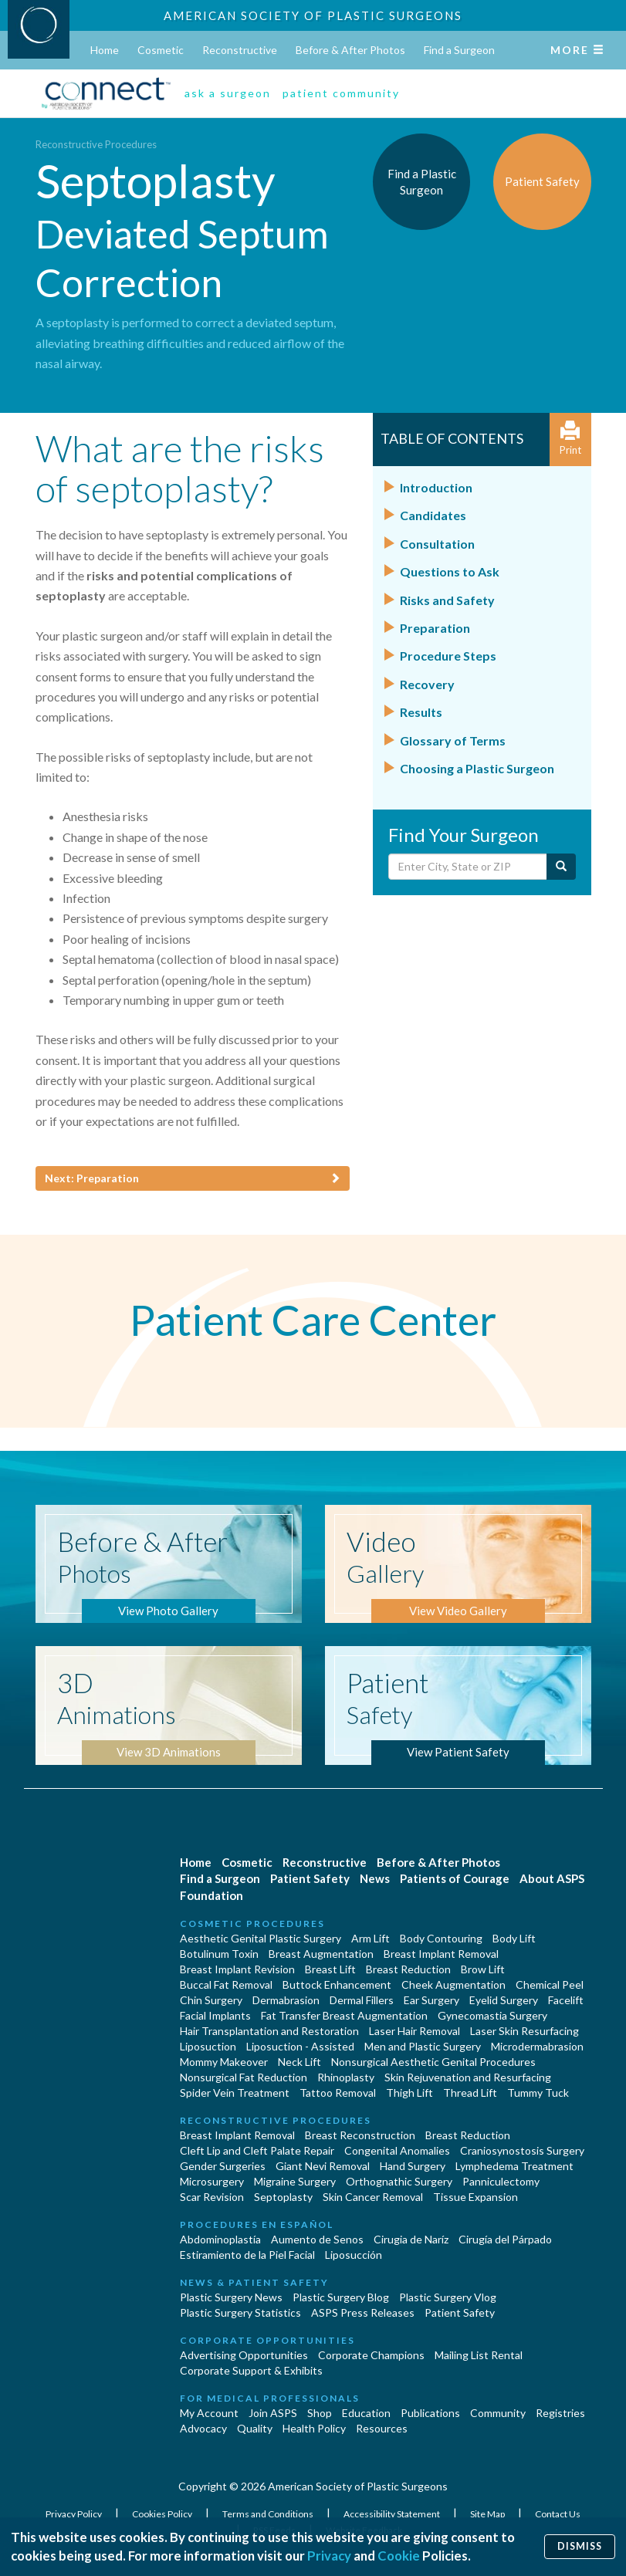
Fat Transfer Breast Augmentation (344, 2015)
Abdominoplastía (220, 2239)
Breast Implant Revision (237, 1969)
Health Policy (314, 2428)
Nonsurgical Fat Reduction (243, 2077)
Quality (254, 2428)
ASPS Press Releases (363, 2312)
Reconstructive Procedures (96, 144)
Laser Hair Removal (414, 2030)
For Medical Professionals (270, 2398)
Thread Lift (470, 2092)
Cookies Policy (163, 2514)
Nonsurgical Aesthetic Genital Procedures (433, 2061)
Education (366, 2412)
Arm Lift (370, 1938)
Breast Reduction (408, 1969)
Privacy (329, 2555)
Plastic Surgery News (231, 2297)
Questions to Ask (449, 571)
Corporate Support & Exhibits (251, 2370)
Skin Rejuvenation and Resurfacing (467, 2077)
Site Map (488, 2514)
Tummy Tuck (538, 2092)
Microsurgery (212, 2181)
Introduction (436, 487)
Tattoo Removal (337, 2092)
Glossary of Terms (453, 740)
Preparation (435, 627)
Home (104, 49)
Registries (560, 2412)
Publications (430, 2412)
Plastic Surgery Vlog (447, 2297)
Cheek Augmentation (453, 1984)
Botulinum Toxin (219, 1953)
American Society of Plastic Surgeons (313, 15)
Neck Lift (299, 2061)
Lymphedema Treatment (514, 2165)
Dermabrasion (286, 1999)
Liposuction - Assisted (300, 2046)
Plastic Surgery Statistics (240, 2312)
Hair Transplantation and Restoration (269, 2030)
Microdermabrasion (537, 2046)
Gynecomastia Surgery (492, 2015)
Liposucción (353, 2254)
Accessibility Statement (392, 2514)
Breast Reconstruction (360, 2135)
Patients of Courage (454, 1878)
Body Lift (514, 1938)
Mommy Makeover (224, 2061)
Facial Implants (215, 2015)
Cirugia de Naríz (411, 2239)
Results (421, 712)
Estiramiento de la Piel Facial (247, 2254)
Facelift (566, 1999)
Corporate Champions (371, 2354)
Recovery (427, 684)
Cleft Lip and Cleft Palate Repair (257, 2150)
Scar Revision (212, 2196)
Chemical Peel (550, 1984)
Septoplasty (283, 2196)
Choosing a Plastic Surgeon (477, 768)
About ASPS (551, 1878)
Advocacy (203, 2428)
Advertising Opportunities (244, 2354)
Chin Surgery (211, 1999)
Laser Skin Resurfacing (524, 2030)
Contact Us (557, 2514)
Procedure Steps (448, 655)
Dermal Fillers (362, 1999)
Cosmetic (160, 49)
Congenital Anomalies (397, 2150)
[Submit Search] (561, 867)
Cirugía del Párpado (505, 2239)
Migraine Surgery (295, 2181)
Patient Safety (310, 1878)
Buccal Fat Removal (226, 1984)
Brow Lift (483, 1969)
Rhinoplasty (345, 2077)
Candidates (433, 515)
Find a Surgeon (459, 49)
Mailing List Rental (479, 2354)
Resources (382, 2428)
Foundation (211, 1895)
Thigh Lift (409, 2092)
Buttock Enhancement (337, 1984)
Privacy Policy (74, 2514)
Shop (319, 2412)
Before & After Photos (350, 49)
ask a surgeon (227, 93)
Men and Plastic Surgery (422, 2046)
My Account (209, 2412)
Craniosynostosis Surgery (522, 2150)
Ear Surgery (431, 1999)
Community (498, 2412)
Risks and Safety (447, 600)
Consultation (437, 543)
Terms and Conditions (268, 2514)
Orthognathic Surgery (399, 2181)
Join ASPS (273, 2412)
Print (570, 438)
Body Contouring (441, 1938)
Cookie (398, 2555)
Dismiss (579, 2546)
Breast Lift (330, 1969)
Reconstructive (239, 49)
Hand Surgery (412, 2165)
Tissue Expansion (475, 2196)
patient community (341, 93)
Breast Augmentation (321, 1953)
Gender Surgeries (223, 2165)
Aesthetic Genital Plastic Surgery (260, 1938)
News (375, 1878)
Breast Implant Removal (441, 1953)
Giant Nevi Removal (323, 2165)
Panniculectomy (501, 2181)
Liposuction (208, 2046)
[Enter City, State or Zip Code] (467, 867)
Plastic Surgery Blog (341, 2297)
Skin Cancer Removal (373, 2196)
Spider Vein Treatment (234, 2092)
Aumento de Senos (317, 2239)
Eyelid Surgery (503, 1999)
